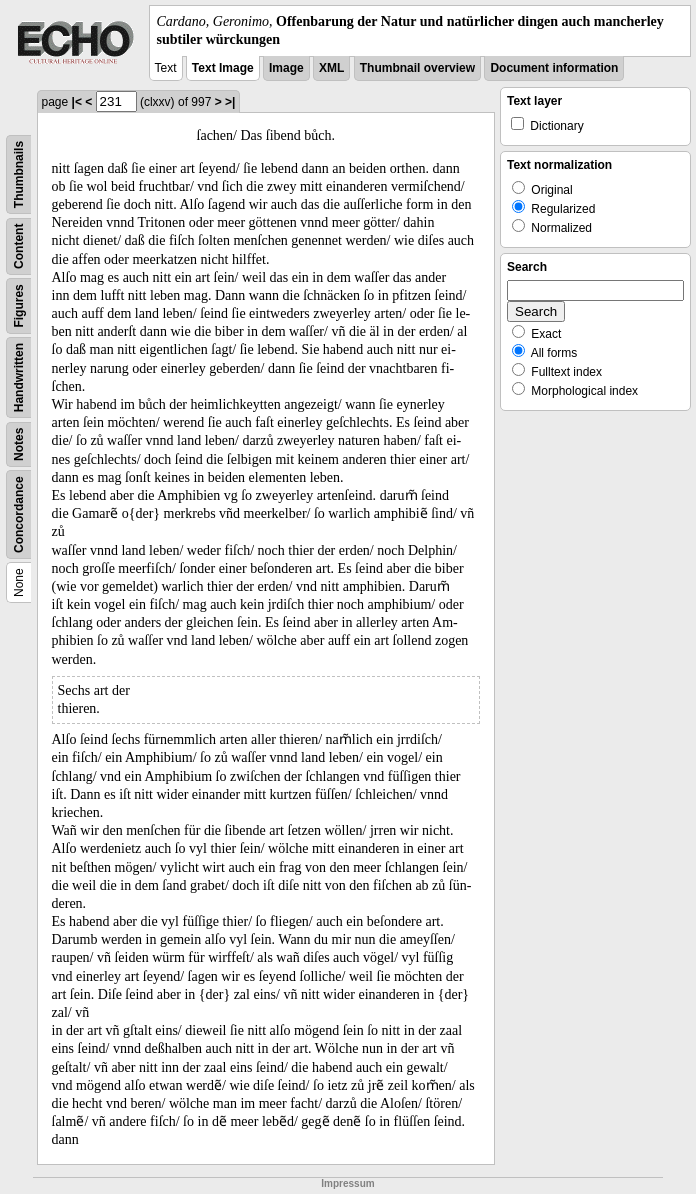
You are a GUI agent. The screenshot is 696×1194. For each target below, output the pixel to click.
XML (331, 68)
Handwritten (19, 377)
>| (230, 102)
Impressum (347, 1183)
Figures (19, 306)
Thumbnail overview (417, 68)
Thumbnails (19, 174)
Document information (554, 68)
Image (286, 68)
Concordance (19, 515)
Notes (19, 444)
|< (77, 102)
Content (19, 246)
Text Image (223, 68)
